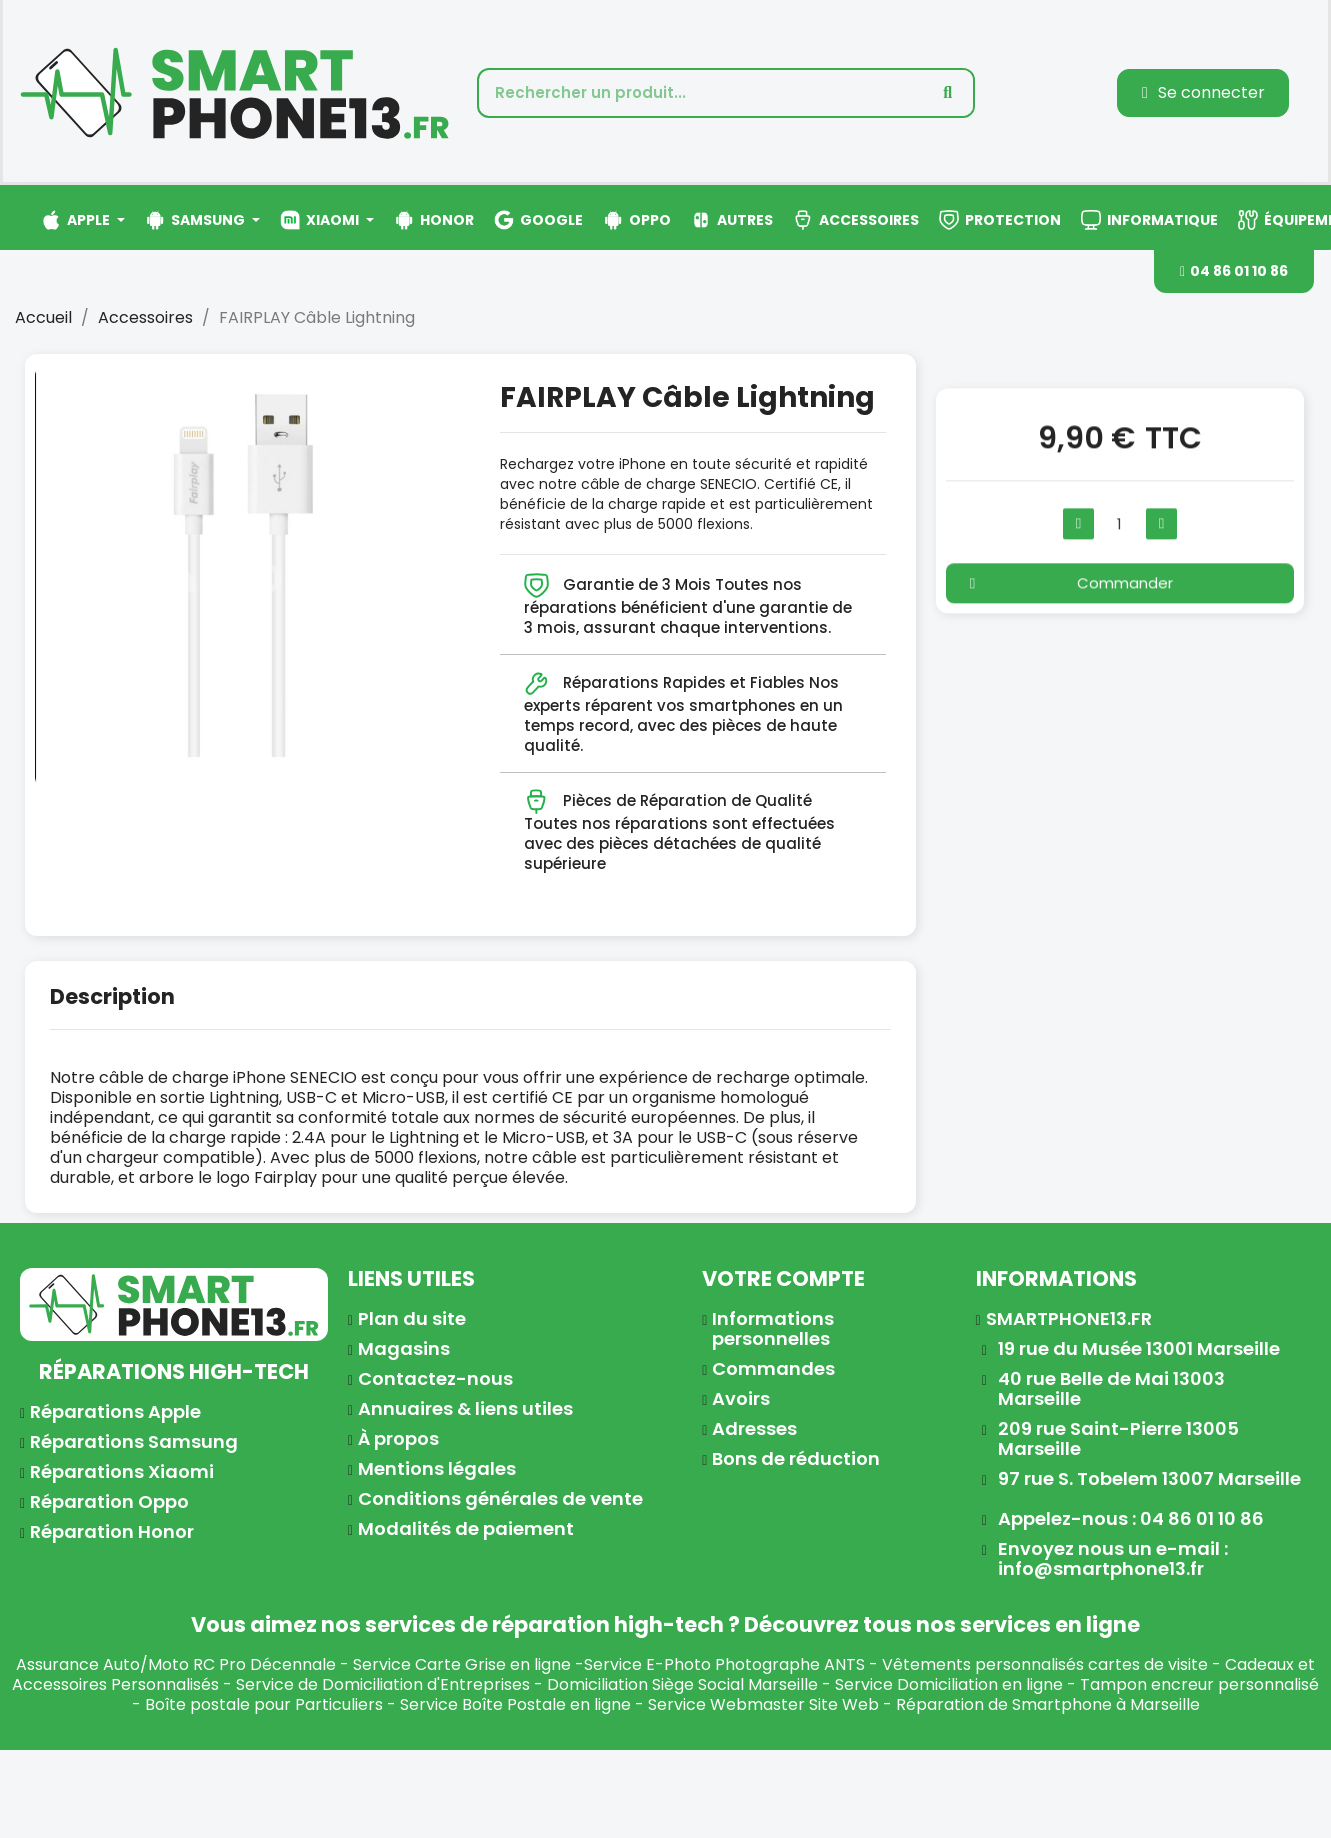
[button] (1234, 271)
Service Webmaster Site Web (763, 1704)
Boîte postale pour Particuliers (264, 1704)
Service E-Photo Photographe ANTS (724, 1664)
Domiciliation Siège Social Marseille (682, 1684)
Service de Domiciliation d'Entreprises (383, 1684)
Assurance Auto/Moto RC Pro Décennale (176, 1664)
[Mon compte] (1203, 93)
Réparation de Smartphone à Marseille (1048, 1704)
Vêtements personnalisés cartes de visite (1045, 1664)
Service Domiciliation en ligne (949, 1684)
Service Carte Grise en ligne (462, 1664)
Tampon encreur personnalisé (1199, 1684)
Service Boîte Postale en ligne (515, 1704)
